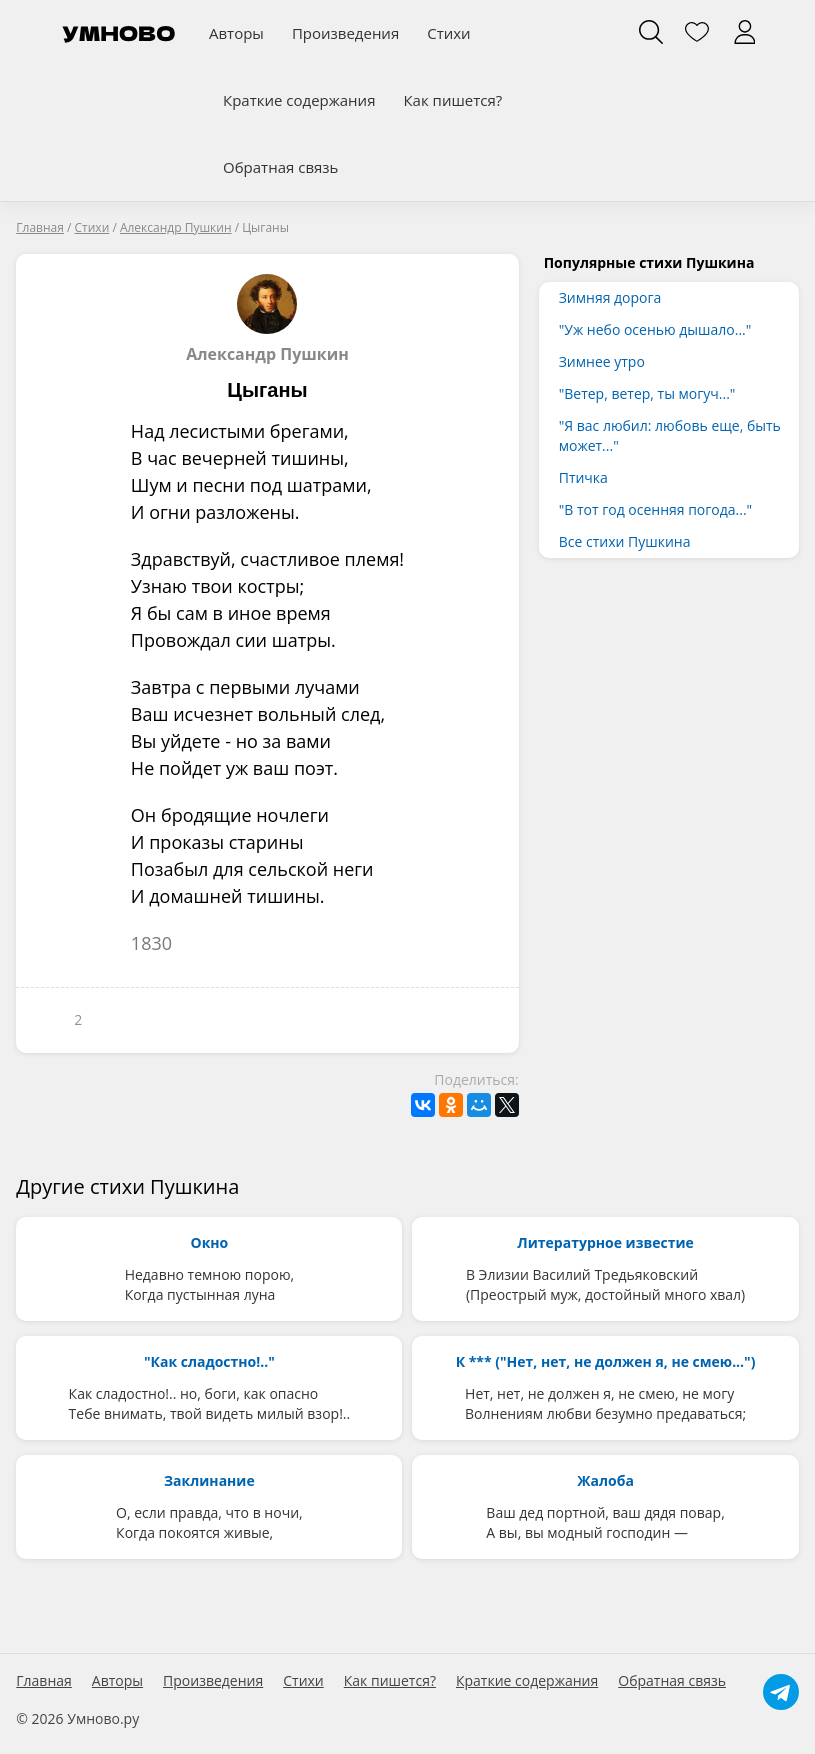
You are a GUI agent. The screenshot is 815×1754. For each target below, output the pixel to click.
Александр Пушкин (267, 319)
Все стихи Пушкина (625, 541)
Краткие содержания (299, 100)
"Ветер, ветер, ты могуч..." (647, 393)
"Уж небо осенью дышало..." (655, 329)
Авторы (236, 33)
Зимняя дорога (610, 297)
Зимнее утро (602, 361)
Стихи (448, 33)
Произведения (345, 33)
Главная (44, 1681)
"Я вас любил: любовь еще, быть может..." (670, 435)
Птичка (583, 477)
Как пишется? (452, 100)
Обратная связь (280, 167)
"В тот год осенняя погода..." (655, 509)
